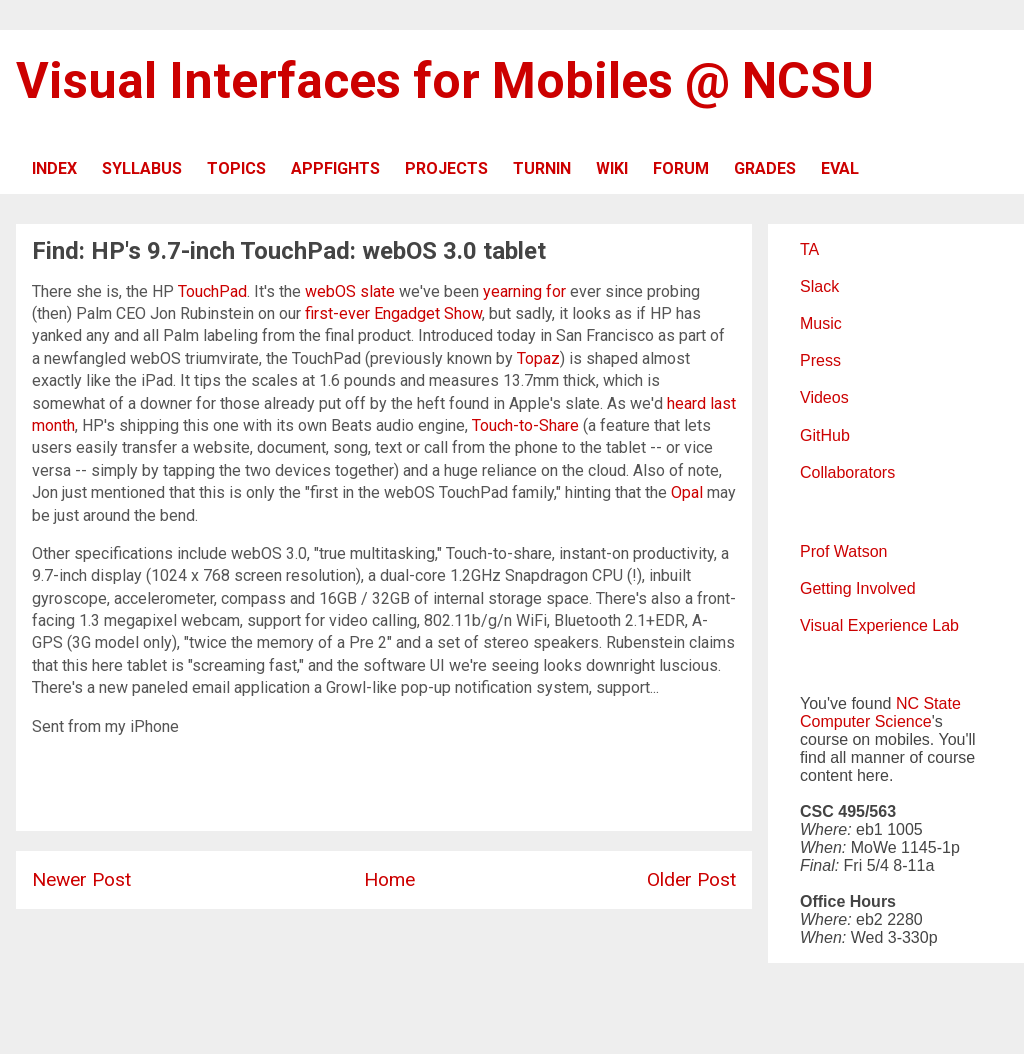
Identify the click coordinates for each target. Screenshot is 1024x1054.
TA (809, 249)
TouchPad (212, 291)
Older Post (691, 879)
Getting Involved (858, 588)
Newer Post (81, 879)
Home (389, 879)
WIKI (612, 168)
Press (820, 360)
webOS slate (350, 291)
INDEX (54, 168)
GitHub (825, 435)
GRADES (765, 168)
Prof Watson (843, 551)
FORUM (681, 168)
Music (821, 323)
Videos (824, 397)
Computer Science (866, 721)
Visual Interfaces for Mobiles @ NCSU (445, 81)
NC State (928, 703)
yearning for (524, 291)
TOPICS (236, 168)
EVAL (840, 168)
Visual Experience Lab (879, 625)
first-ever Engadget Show (393, 313)
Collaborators (847, 472)
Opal (687, 492)
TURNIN (542, 168)
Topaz (538, 358)
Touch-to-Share (525, 425)
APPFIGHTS (335, 168)
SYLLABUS (142, 168)
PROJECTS (446, 168)
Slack (819, 286)
